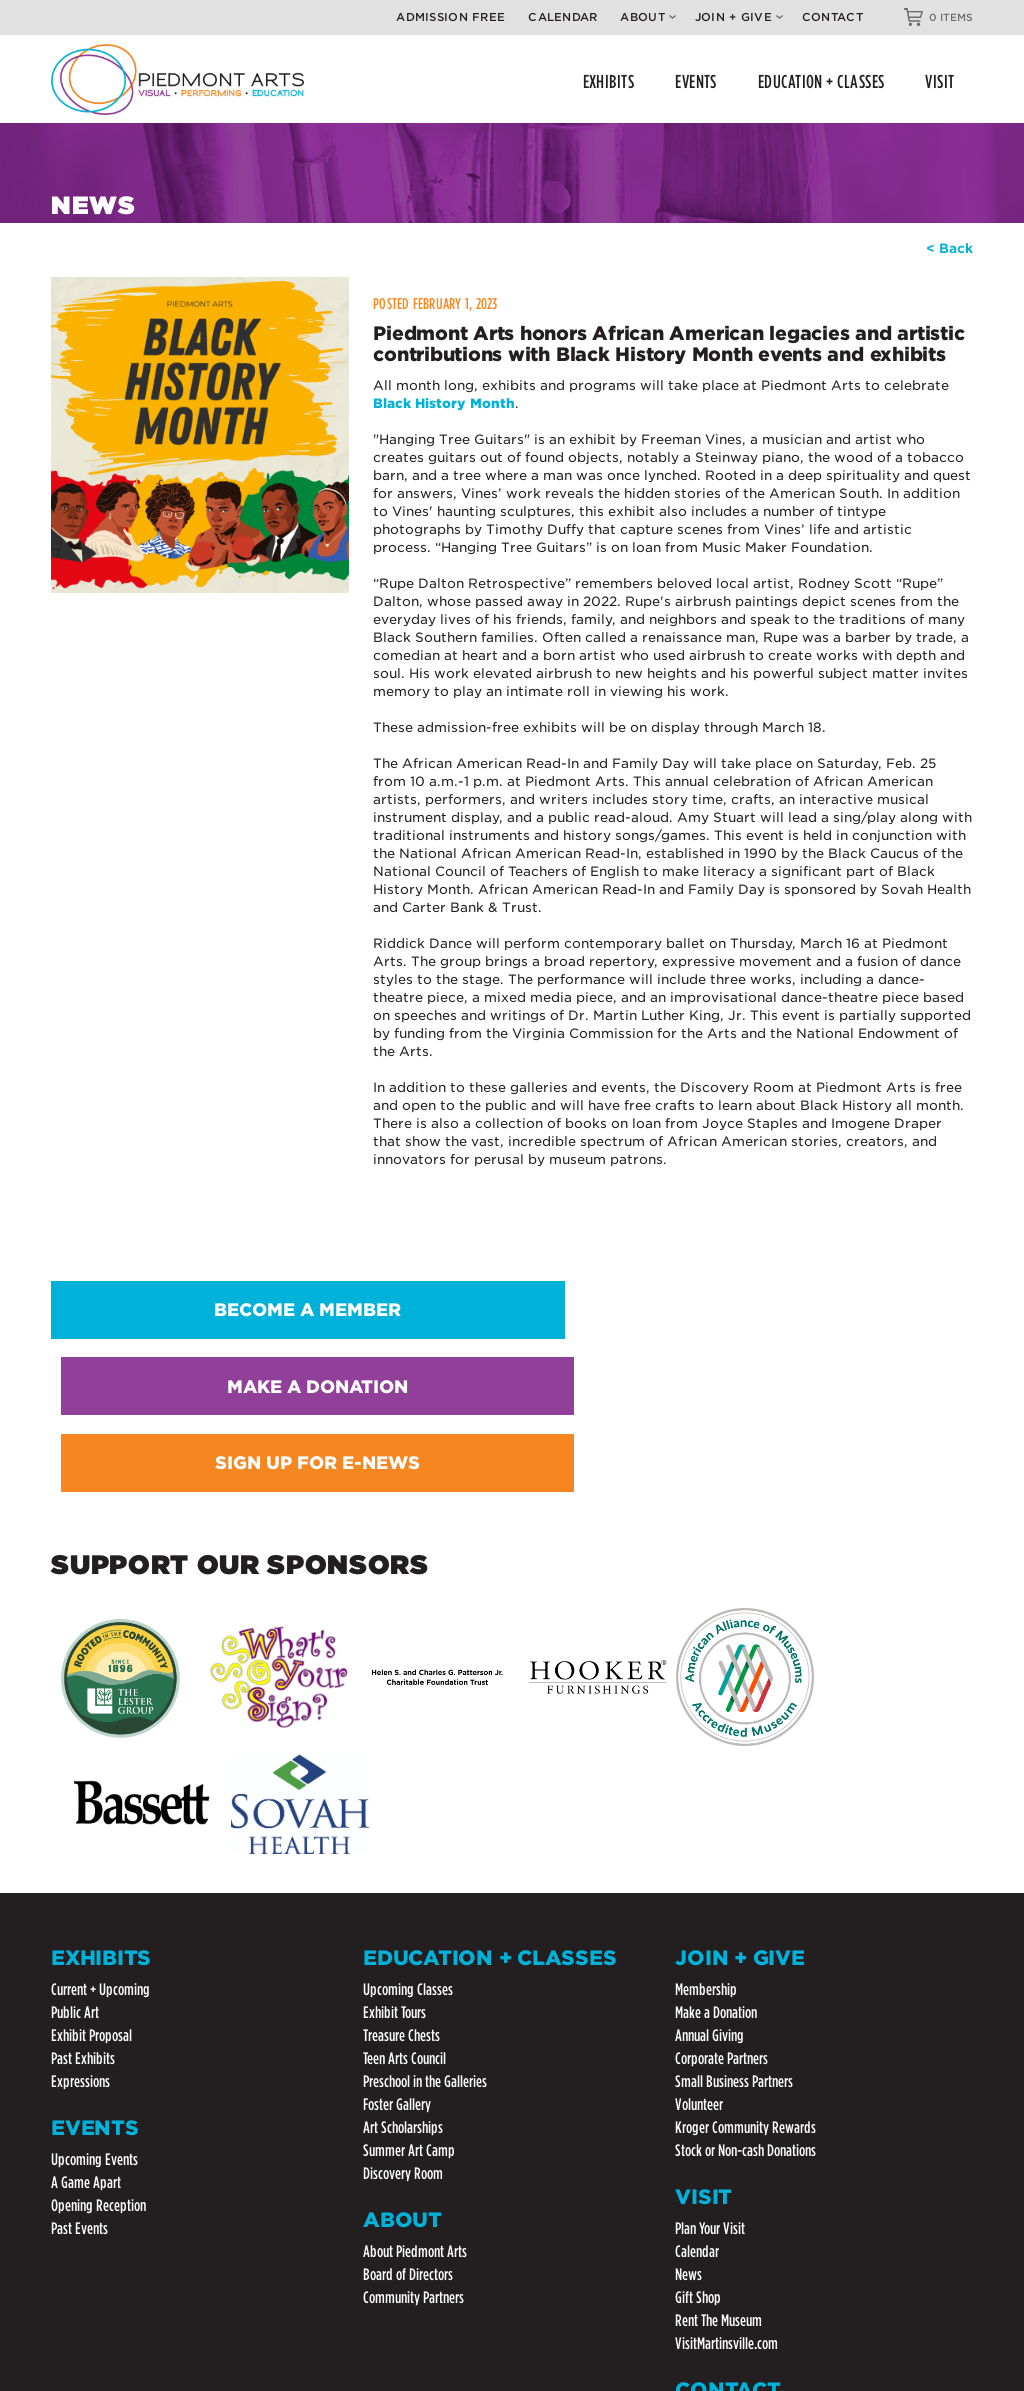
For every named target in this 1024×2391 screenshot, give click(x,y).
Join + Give (739, 17)
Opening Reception (98, 1885)
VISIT (939, 81)
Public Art (75, 1693)
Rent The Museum (718, 2000)
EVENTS (696, 81)
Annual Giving (709, 1716)
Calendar (562, 17)
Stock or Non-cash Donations (745, 1831)
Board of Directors (408, 1954)
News (688, 1954)
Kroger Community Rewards (745, 1808)
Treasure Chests (401, 1716)
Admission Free (450, 17)
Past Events (79, 1908)
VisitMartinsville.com (726, 2023)
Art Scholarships (403, 1808)
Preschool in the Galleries (425, 1762)
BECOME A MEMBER (200, 1298)
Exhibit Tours (394, 1693)
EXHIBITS (609, 81)
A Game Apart (86, 1862)
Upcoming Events (94, 1839)
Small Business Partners (734, 1762)
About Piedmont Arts (415, 1931)
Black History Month (444, 396)
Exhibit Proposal (91, 1716)
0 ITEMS (951, 17)
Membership (706, 1670)
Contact (832, 17)
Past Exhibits (83, 1739)
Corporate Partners (721, 1739)
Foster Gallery (397, 1785)
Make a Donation (716, 1693)
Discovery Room (403, 1854)
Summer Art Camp (409, 1831)
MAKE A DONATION (511, 1298)
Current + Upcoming (100, 1670)
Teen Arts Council (404, 1739)
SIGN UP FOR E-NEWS (823, 1298)
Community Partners (413, 1977)
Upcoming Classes (408, 1670)
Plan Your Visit (710, 1908)
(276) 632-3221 (724, 2169)
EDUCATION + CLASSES (821, 81)
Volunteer (699, 1785)
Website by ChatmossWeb (114, 2321)
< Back (949, 244)
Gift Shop (698, 1977)
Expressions (80, 1762)
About (647, 17)
